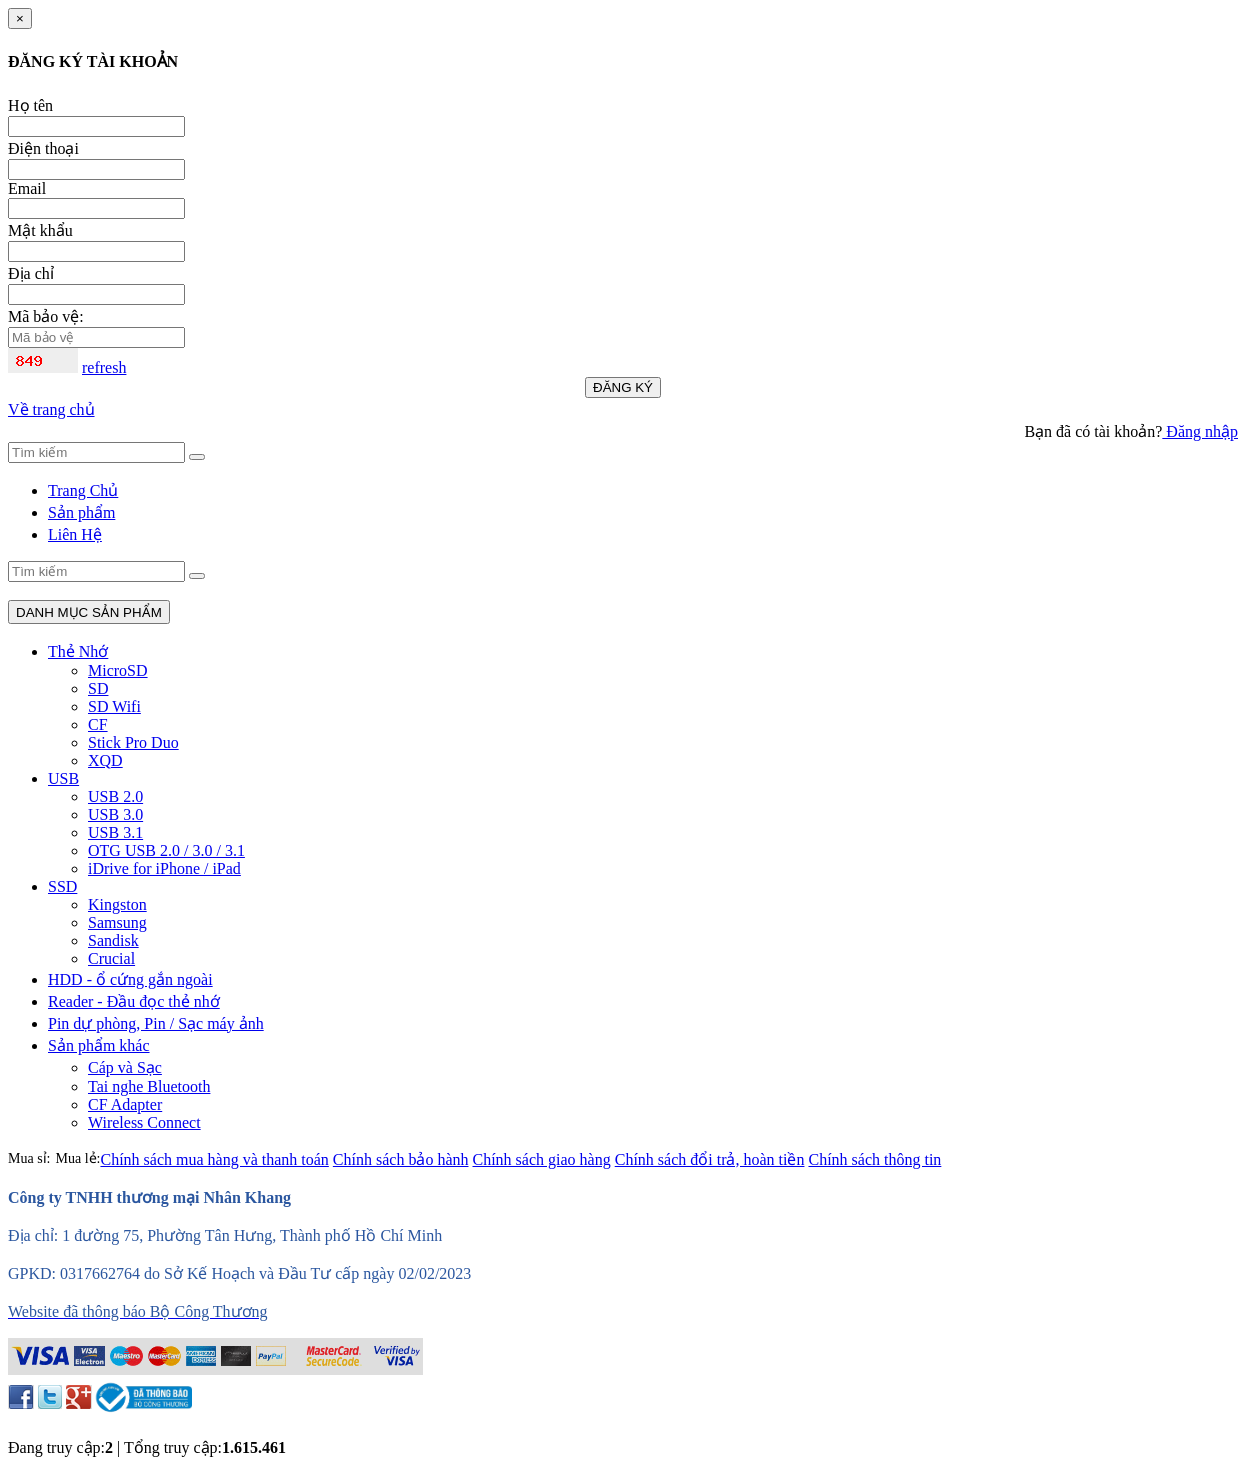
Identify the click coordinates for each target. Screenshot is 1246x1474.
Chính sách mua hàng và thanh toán (214, 1159)
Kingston (117, 904)
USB (63, 778)
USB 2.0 (115, 796)
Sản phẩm (81, 512)
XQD (105, 760)
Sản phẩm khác (99, 1045)
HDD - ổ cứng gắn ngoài (130, 979)
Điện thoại (43, 148)
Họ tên (30, 105)
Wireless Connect (144, 1122)
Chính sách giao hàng (542, 1159)
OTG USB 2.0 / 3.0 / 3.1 (166, 850)
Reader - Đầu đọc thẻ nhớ (134, 1001)
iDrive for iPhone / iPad (164, 868)
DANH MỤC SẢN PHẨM (89, 612)
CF (98, 724)
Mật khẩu (40, 230)
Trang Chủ (83, 490)
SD (98, 688)
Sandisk (113, 940)
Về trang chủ (51, 409)
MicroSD (118, 670)
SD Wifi (114, 706)
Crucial (111, 958)
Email (27, 188)
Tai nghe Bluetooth (149, 1086)
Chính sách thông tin (874, 1159)
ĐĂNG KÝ (623, 387)
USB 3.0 (115, 814)
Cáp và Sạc (125, 1067)
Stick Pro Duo (133, 742)
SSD (62, 886)
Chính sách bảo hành (401, 1159)
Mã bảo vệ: (46, 316)
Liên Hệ (75, 534)
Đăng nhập (1200, 431)
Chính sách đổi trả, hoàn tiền (710, 1159)
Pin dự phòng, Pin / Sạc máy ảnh (156, 1023)
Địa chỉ (31, 273)
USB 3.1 (115, 832)
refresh (104, 367)
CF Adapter (125, 1104)
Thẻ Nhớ (78, 651)
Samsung (117, 922)
